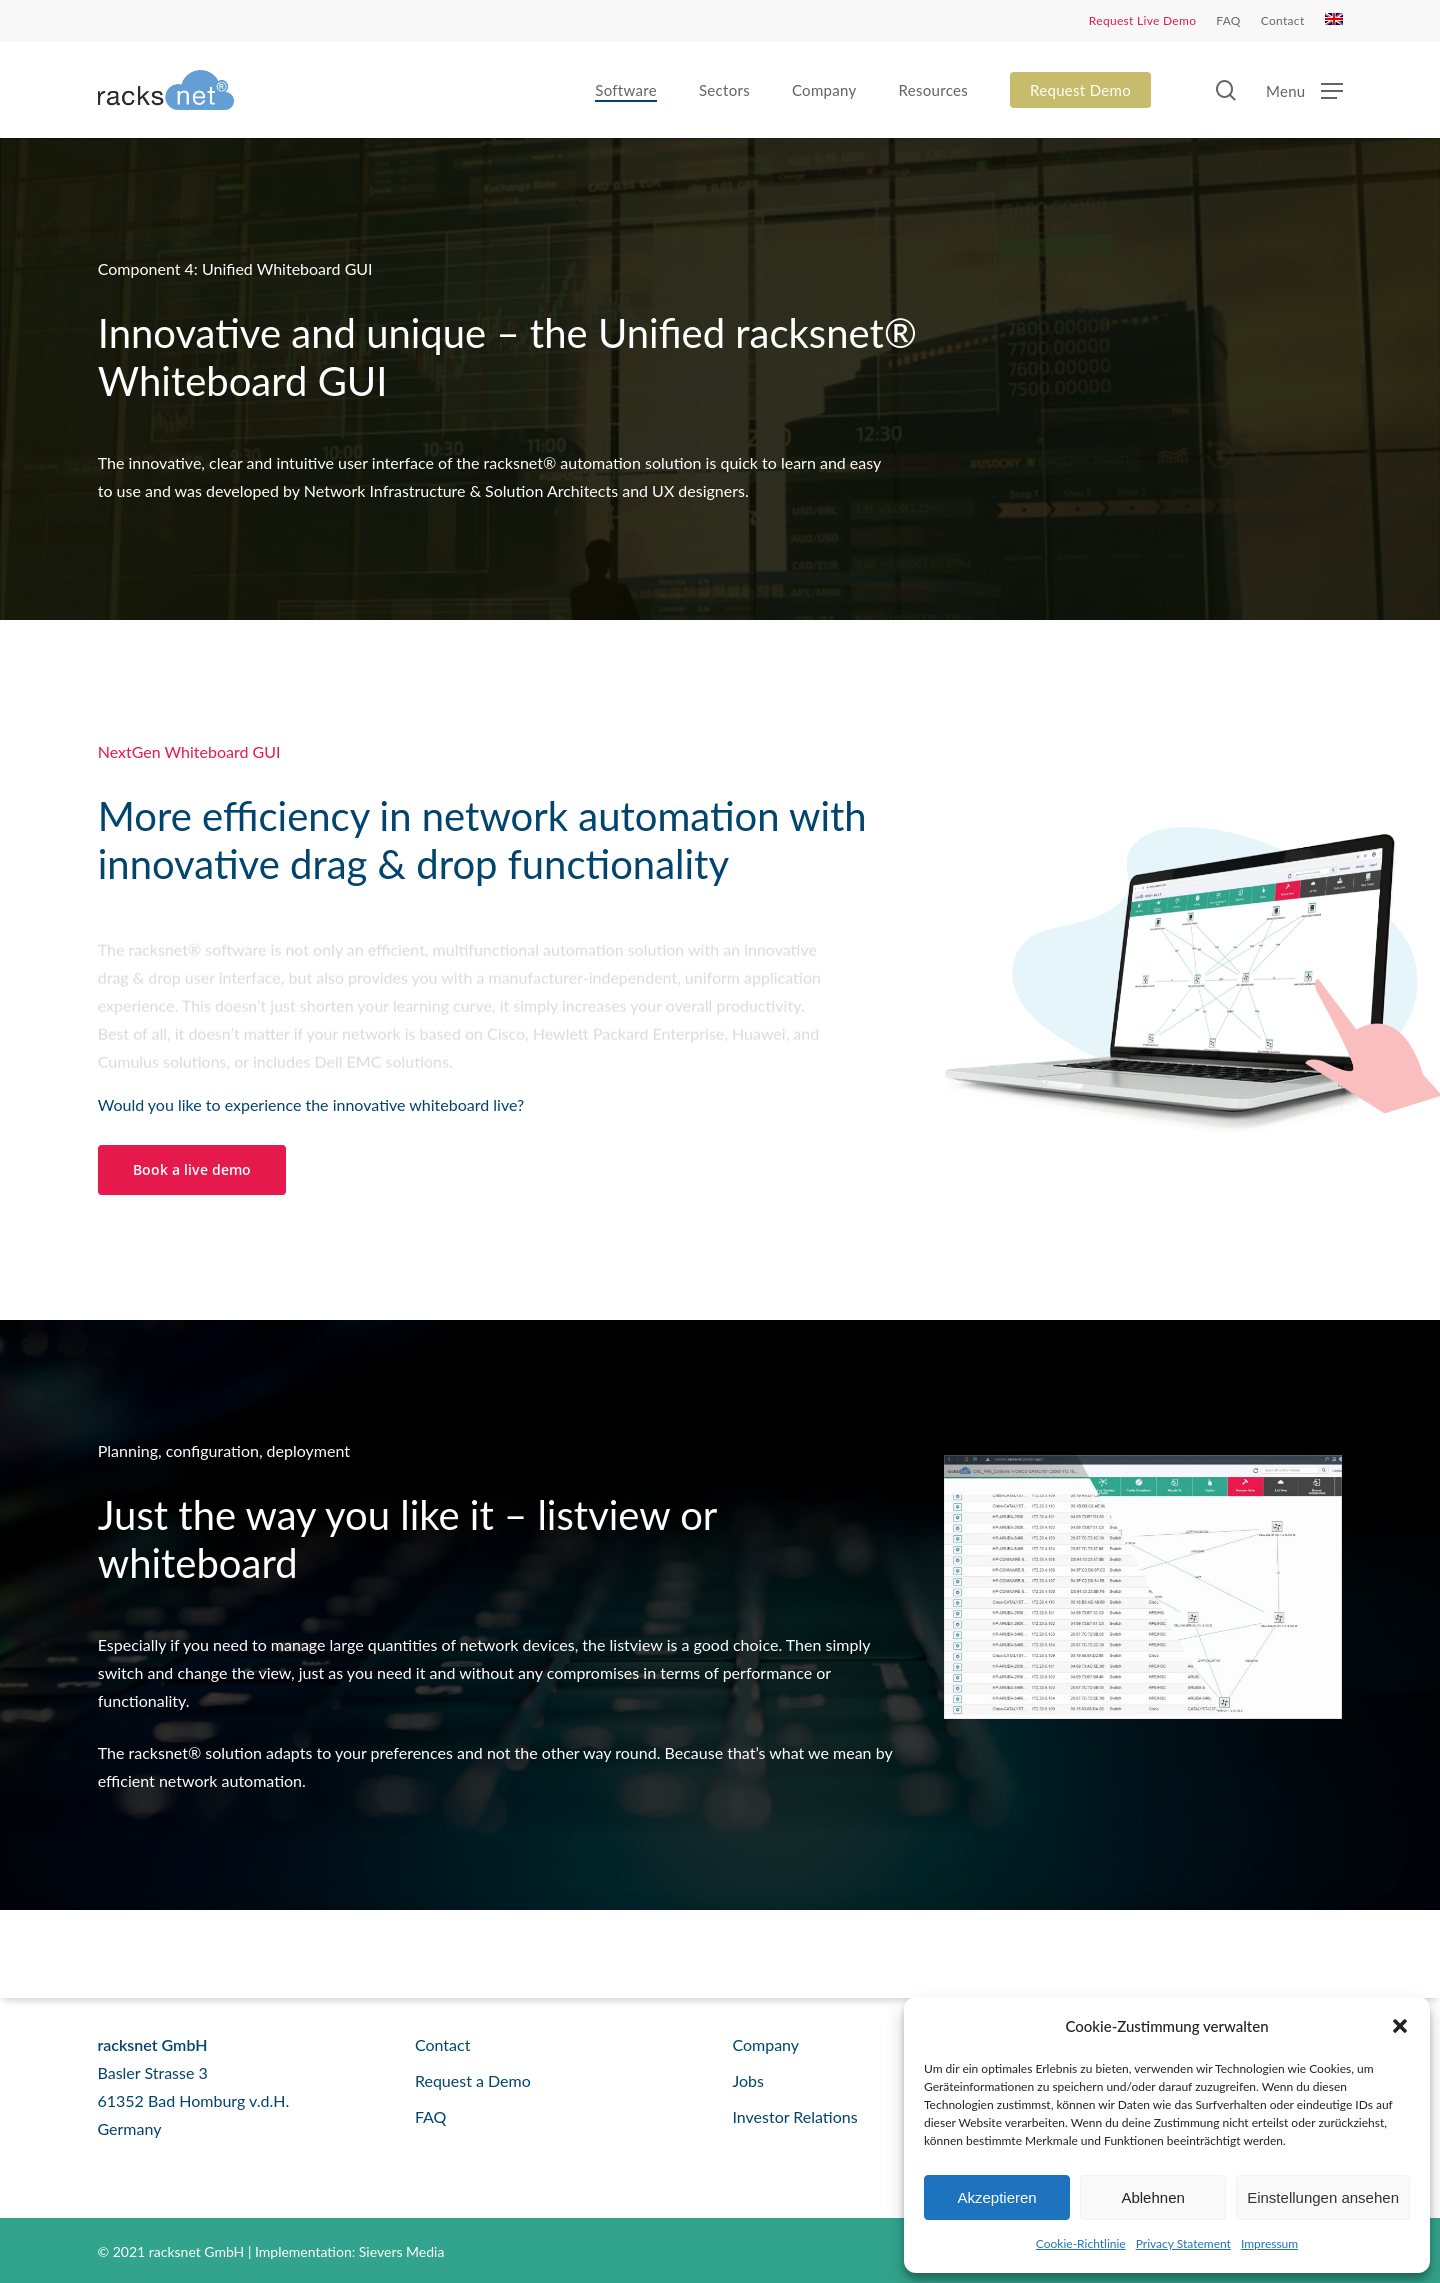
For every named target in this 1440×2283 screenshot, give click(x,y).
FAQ (430, 2116)
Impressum (1269, 2243)
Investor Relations (794, 2116)
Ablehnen (1152, 2197)
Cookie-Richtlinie (1081, 2243)
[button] (1400, 2026)
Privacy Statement (1183, 2243)
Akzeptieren (996, 2197)
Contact (442, 2044)
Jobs (747, 2080)
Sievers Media (402, 2251)
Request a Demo (473, 2080)
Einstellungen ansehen (1323, 2197)
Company (765, 2044)
